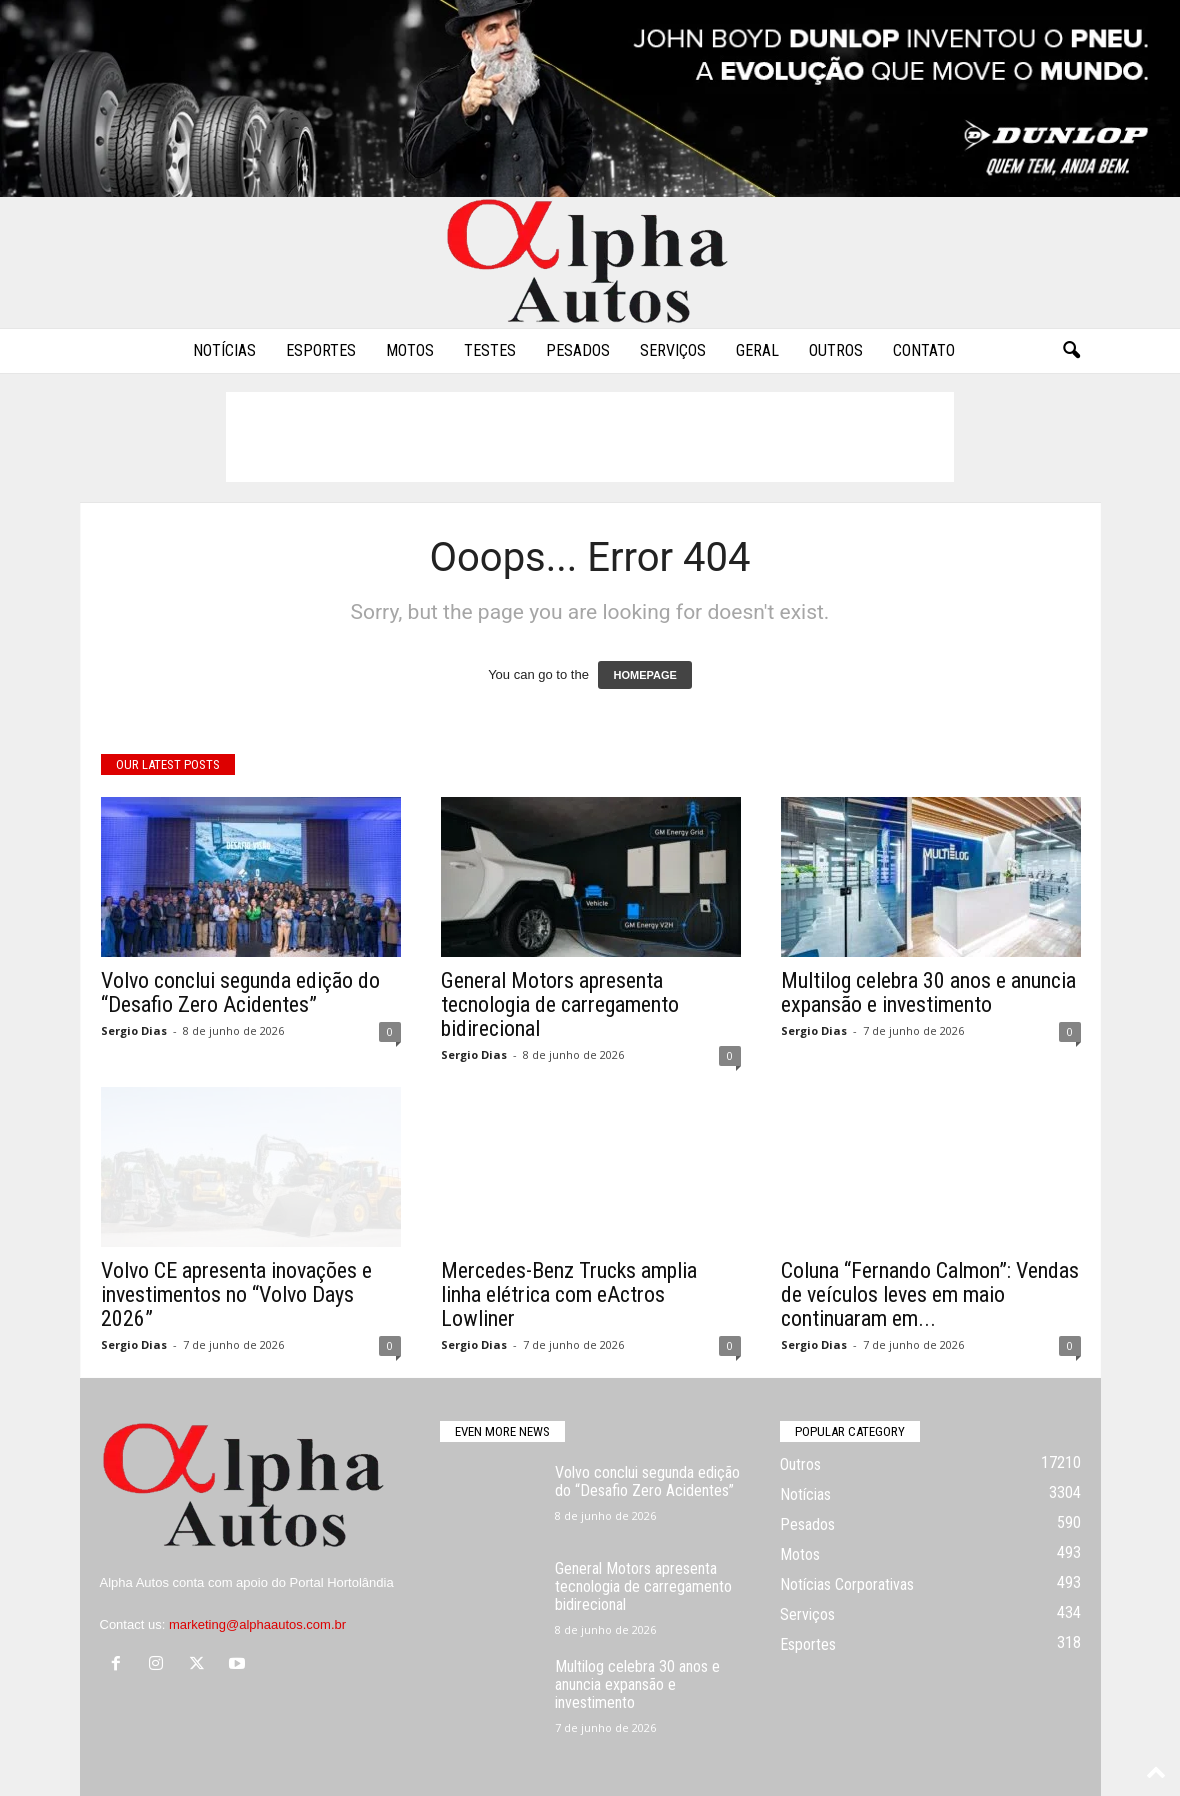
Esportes (321, 350)
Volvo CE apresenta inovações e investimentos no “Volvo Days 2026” (236, 1294)
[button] (1071, 351)
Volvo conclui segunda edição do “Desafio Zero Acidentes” (240, 992)
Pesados (578, 350)
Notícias (224, 350)
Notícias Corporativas (847, 1584)
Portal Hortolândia (342, 1582)
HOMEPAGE (644, 675)
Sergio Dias (134, 1030)
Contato (924, 350)
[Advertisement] (590, 437)
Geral (757, 350)
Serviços (673, 350)
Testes (490, 350)
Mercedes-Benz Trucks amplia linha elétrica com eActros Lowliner (569, 1294)
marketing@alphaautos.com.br (257, 1624)
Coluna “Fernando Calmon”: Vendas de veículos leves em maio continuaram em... (930, 1294)
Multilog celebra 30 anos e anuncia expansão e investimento (928, 992)
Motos (410, 350)
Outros (836, 350)
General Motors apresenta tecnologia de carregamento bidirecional (560, 1004)
